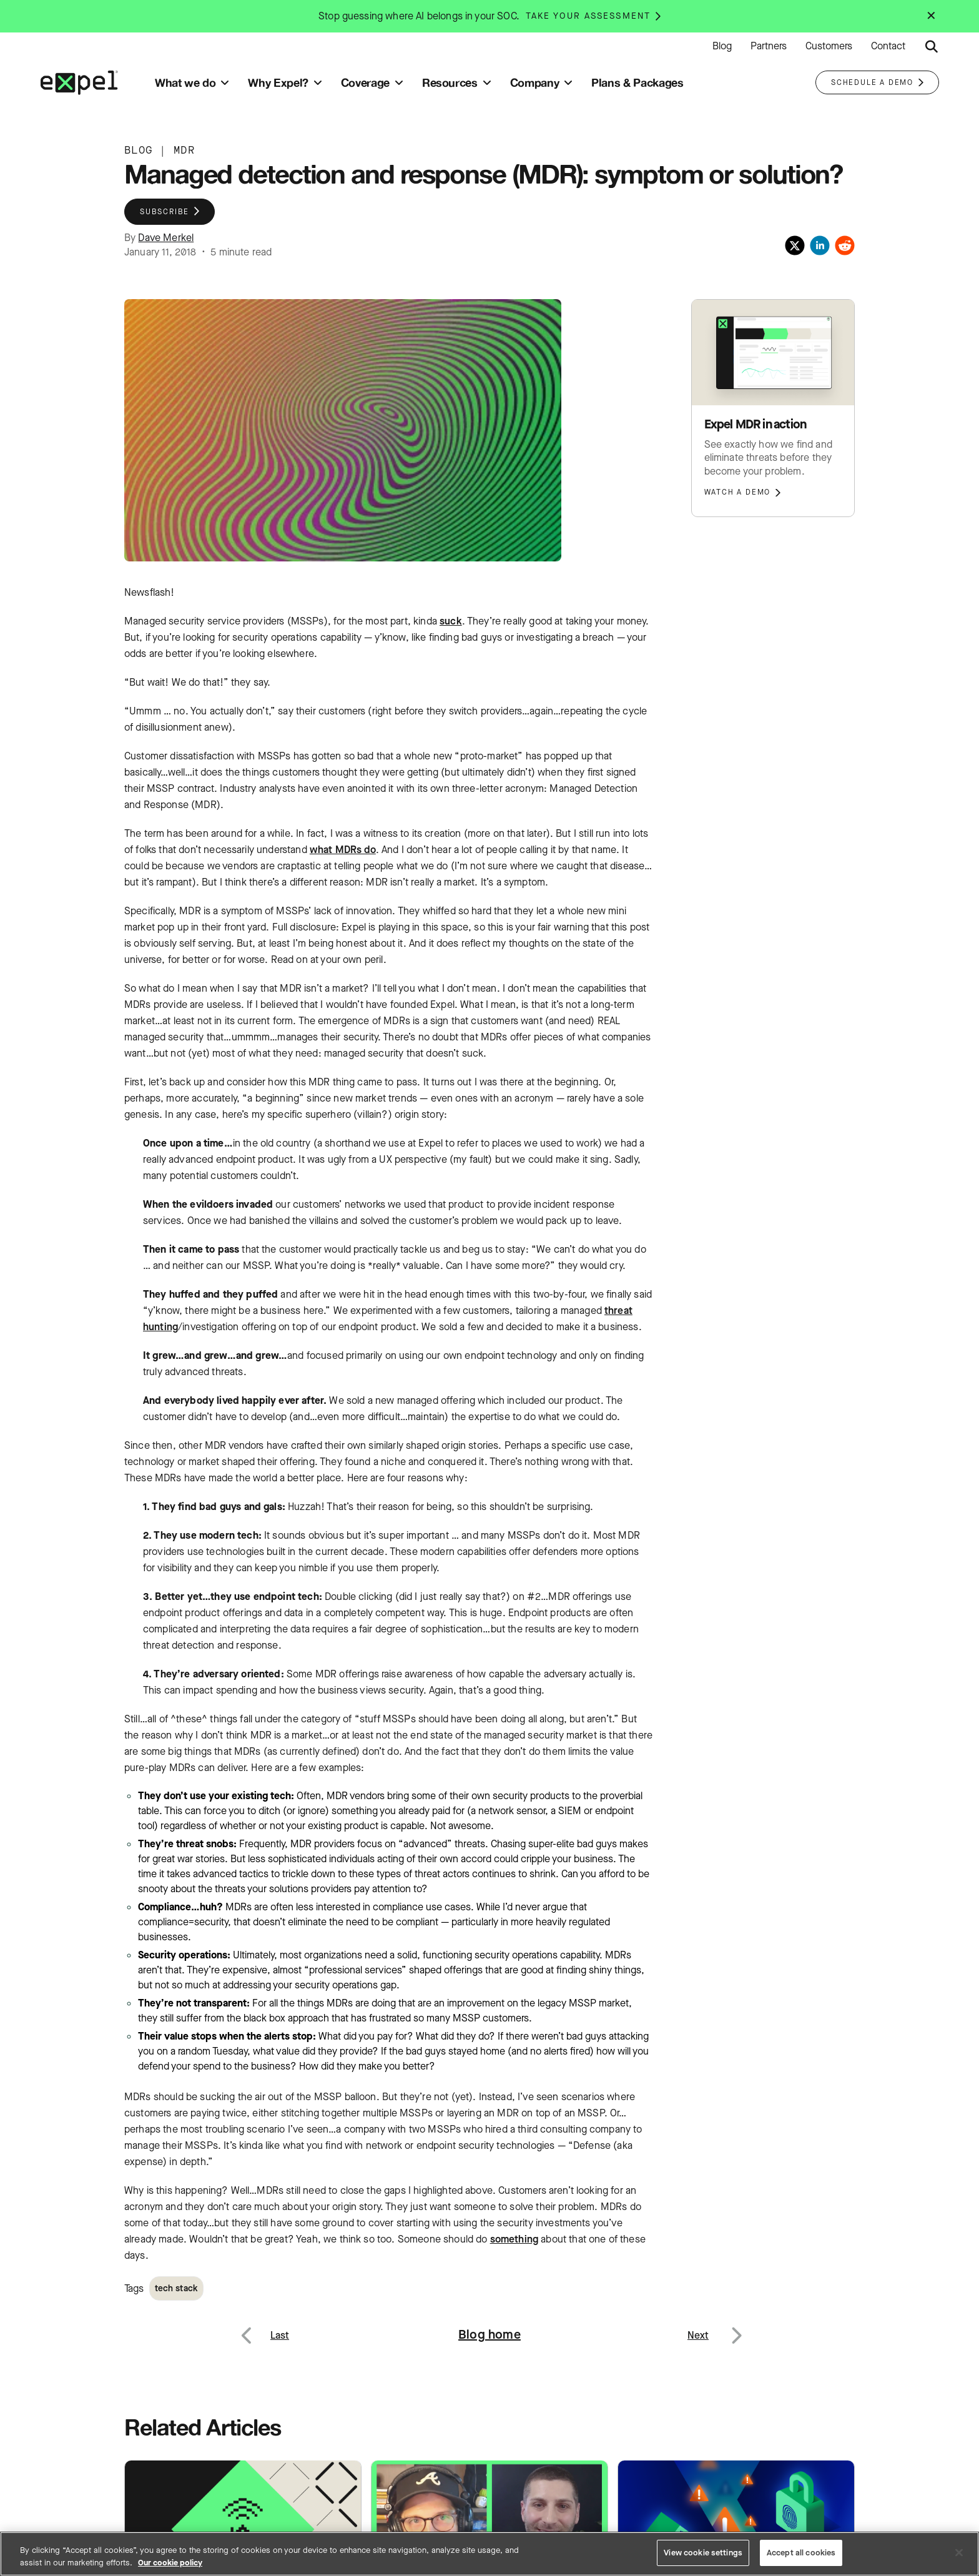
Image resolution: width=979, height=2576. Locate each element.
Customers (828, 46)
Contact (888, 46)
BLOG (138, 150)
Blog (722, 46)
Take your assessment (588, 16)
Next (736, 2327)
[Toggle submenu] (224, 82)
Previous (260, 2327)
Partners (768, 46)
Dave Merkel (166, 237)
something (514, 2239)
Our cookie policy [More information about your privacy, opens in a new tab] (170, 2562)
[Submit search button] (931, 47)
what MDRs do (343, 849)
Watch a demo (737, 492)
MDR (184, 150)
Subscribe (164, 212)
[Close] (959, 2552)
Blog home (489, 2334)
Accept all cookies (801, 2552)
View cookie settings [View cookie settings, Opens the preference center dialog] (703, 2552)
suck (451, 621)
